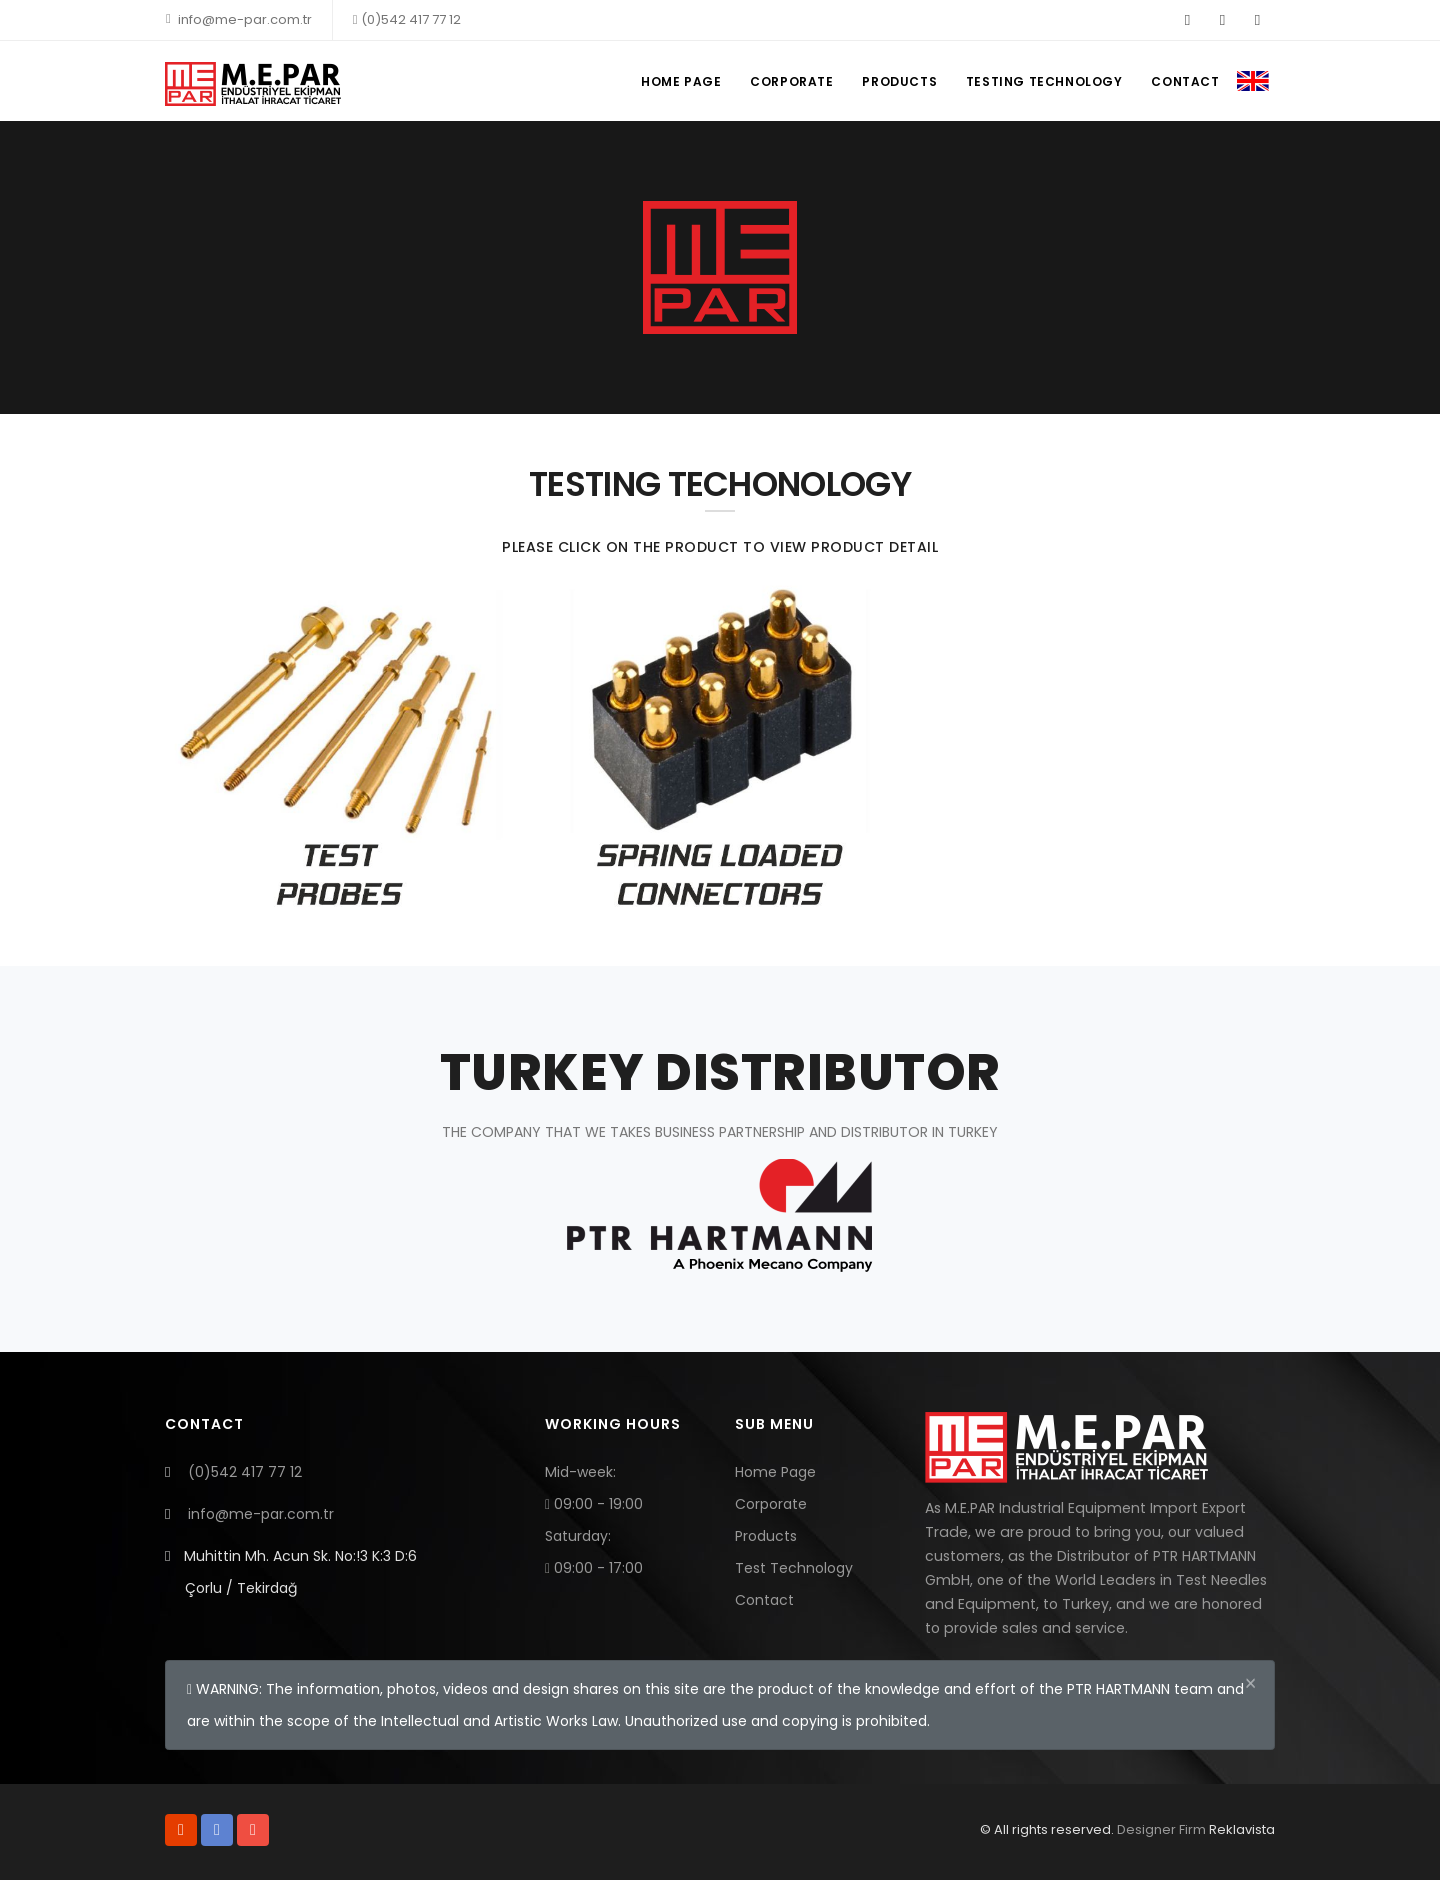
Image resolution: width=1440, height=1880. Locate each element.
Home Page (775, 1472)
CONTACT (1185, 81)
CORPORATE (787, 81)
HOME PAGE (675, 81)
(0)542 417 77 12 (407, 19)
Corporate (771, 1504)
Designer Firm (1161, 1829)
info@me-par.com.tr (239, 19)
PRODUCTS (896, 81)
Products (766, 1536)
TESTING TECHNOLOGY (1042, 81)
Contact (764, 1600)
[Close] (1250, 1683)
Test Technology (794, 1568)
